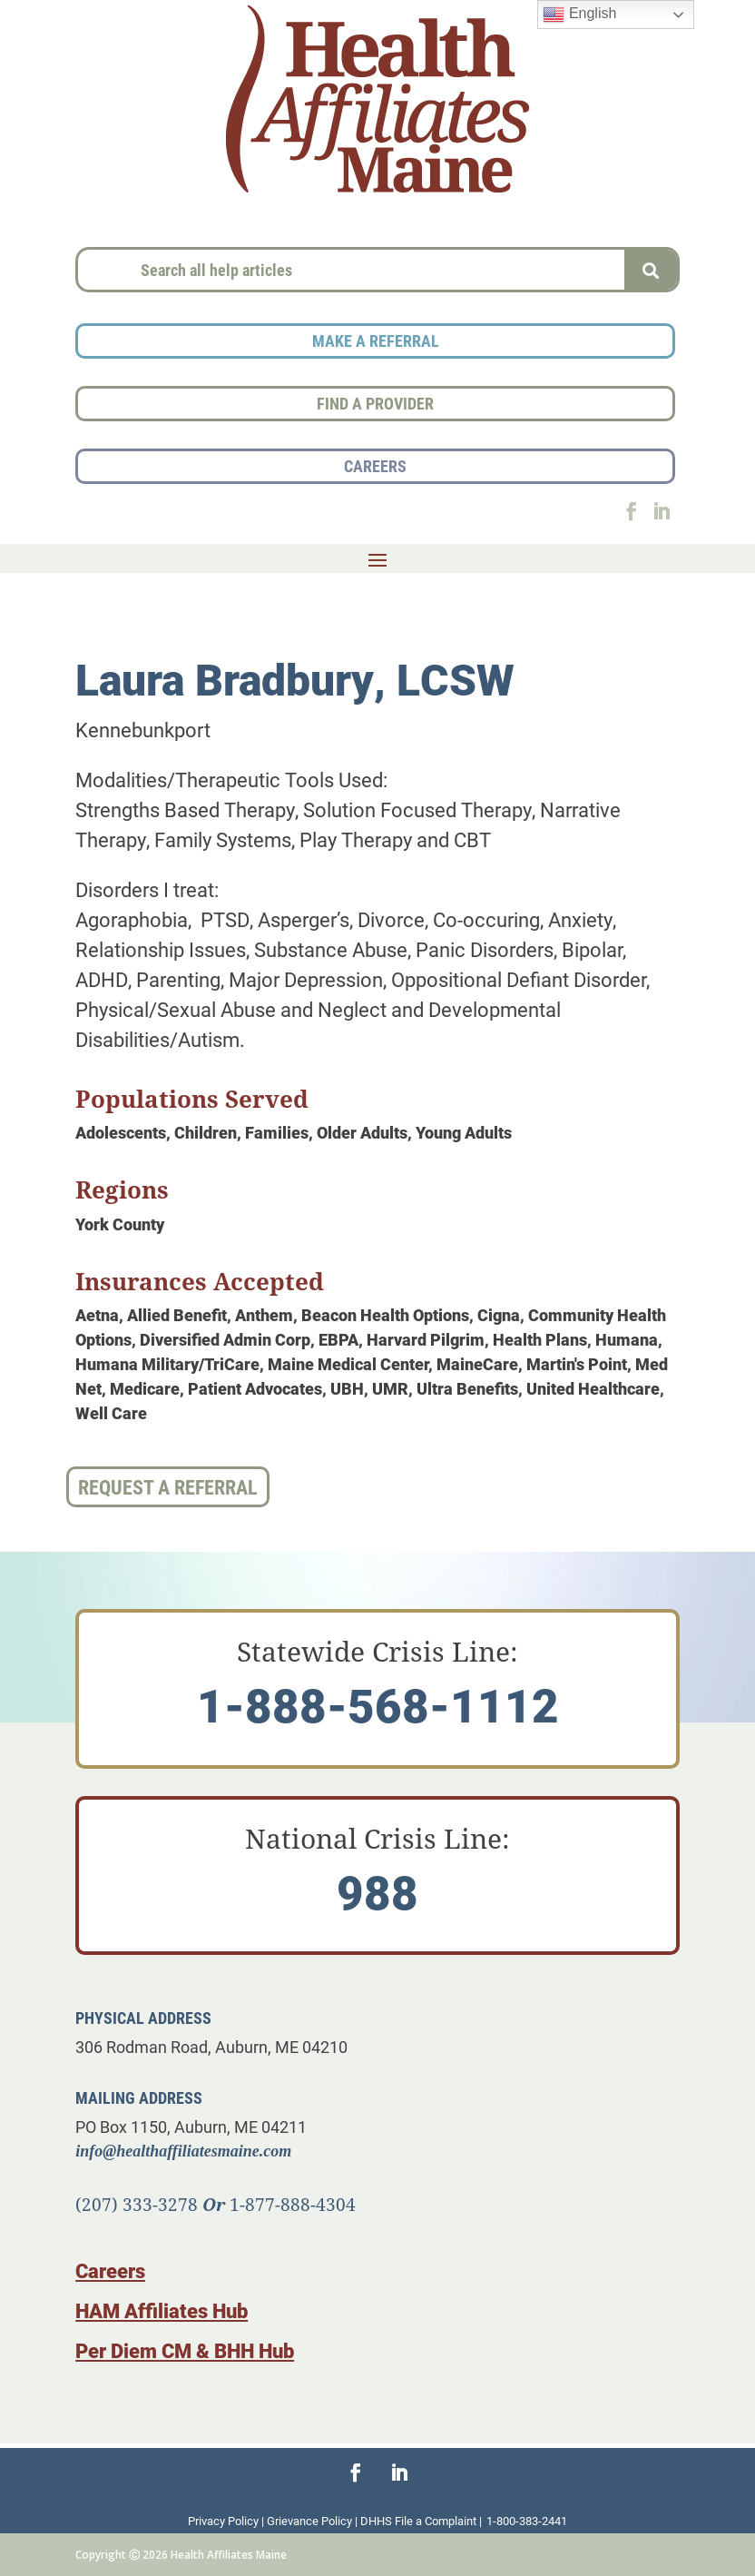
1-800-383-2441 (526, 2520)
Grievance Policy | (313, 2520)
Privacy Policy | (227, 2520)
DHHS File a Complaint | (421, 2520)
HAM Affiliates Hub (161, 2310)
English (579, 14)
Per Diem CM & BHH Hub (184, 2350)
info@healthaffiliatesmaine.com (183, 2151)
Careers (110, 2270)
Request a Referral (168, 1487)
